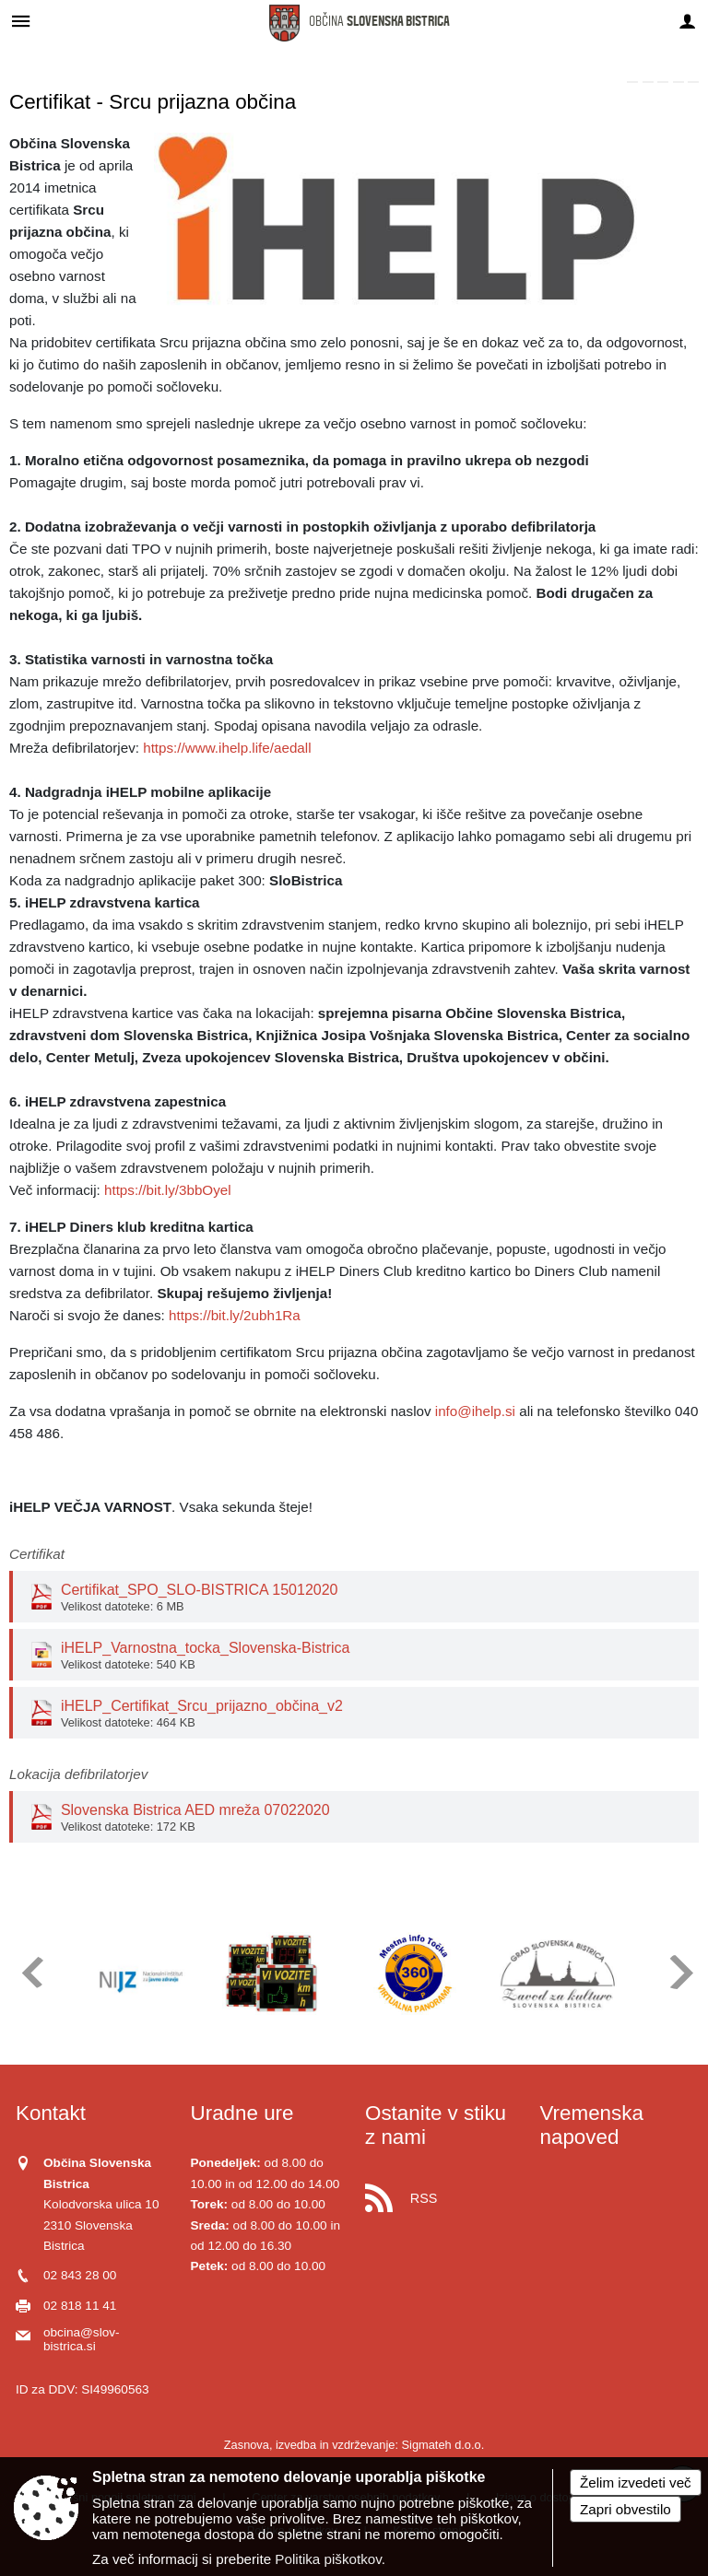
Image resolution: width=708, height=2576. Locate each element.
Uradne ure (242, 2113)
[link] (632, 82)
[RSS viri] (441, 2193)
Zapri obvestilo (625, 2509)
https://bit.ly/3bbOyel (167, 1190)
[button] (31, 1972)
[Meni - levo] (21, 21)
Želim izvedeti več (635, 2482)
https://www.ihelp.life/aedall (227, 747)
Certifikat (37, 1554)
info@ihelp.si (475, 1411)
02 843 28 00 (79, 2275)
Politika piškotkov (328, 2559)
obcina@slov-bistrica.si (81, 2339)
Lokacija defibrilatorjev (78, 1774)
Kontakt (51, 2113)
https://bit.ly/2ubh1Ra (235, 1315)
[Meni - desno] (687, 21)
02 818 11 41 (79, 2306)
